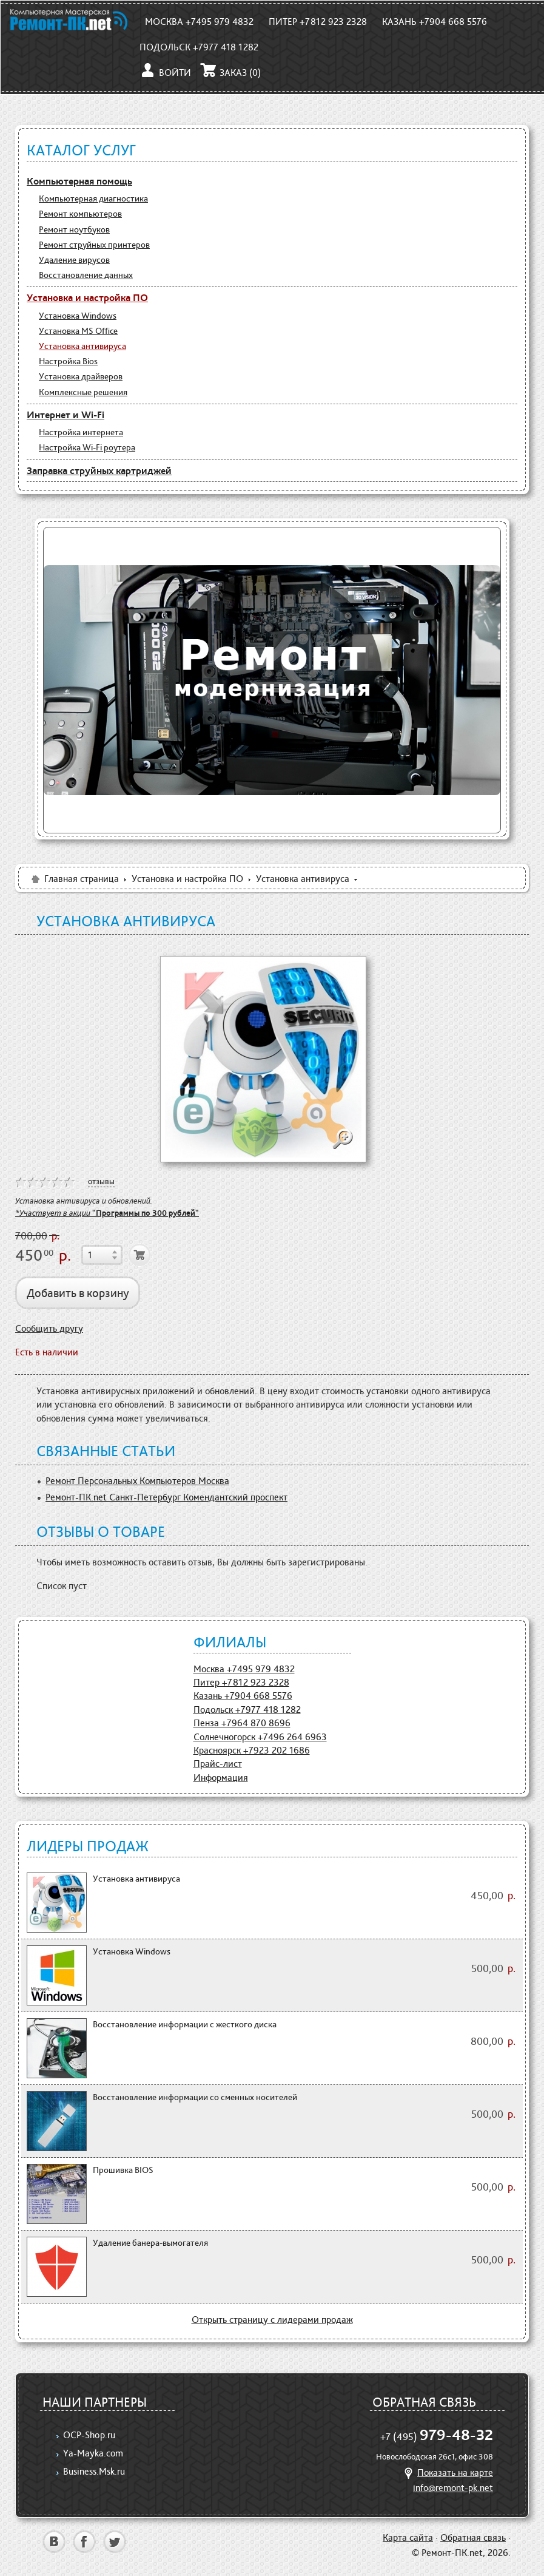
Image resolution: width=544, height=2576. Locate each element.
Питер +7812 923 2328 (318, 21)
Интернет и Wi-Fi (65, 414)
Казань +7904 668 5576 (434, 21)
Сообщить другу (49, 1328)
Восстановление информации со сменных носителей (195, 2097)
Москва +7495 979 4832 (199, 21)
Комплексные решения (83, 392)
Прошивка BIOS (123, 2169)
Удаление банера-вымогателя (150, 2242)
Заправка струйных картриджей (99, 470)
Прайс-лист (217, 1763)
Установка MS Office (78, 330)
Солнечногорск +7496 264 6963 (260, 1737)
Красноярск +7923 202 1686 (251, 1750)
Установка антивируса (82, 346)
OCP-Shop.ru (89, 2435)
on (21, 1182)
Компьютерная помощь (79, 181)
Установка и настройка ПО (87, 297)
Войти (165, 72)
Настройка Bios (68, 361)
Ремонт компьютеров (80, 213)
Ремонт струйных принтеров (94, 244)
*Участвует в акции (107, 1212)
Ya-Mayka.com (93, 2453)
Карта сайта (408, 2537)
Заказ (230, 72)
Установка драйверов (81, 376)
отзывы (101, 1181)
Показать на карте (447, 2472)
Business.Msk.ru (94, 2471)
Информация (220, 1777)
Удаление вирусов (74, 259)
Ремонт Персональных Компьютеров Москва (137, 1480)
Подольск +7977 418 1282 (198, 47)
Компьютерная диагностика (93, 198)
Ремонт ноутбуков (74, 229)
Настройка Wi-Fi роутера (87, 447)
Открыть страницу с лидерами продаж (272, 2319)
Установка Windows (77, 315)
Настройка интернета (81, 432)
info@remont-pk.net (453, 2487)
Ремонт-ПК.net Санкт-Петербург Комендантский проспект (166, 1497)
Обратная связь (473, 2537)
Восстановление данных (86, 274)
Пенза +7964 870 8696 (241, 1723)
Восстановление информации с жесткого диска (185, 2024)
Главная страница (74, 878)
